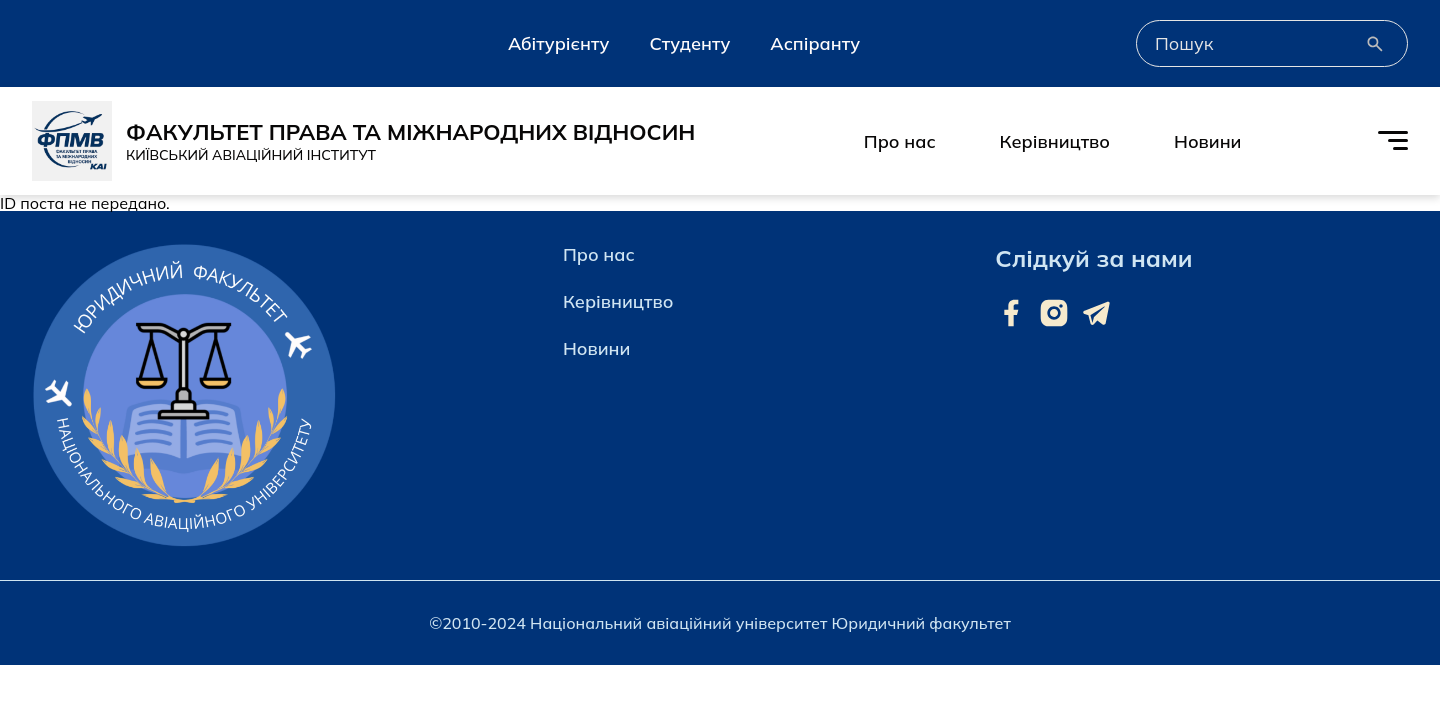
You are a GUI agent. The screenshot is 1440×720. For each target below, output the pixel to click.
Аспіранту (815, 43)
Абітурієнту (558, 43)
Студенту (689, 43)
